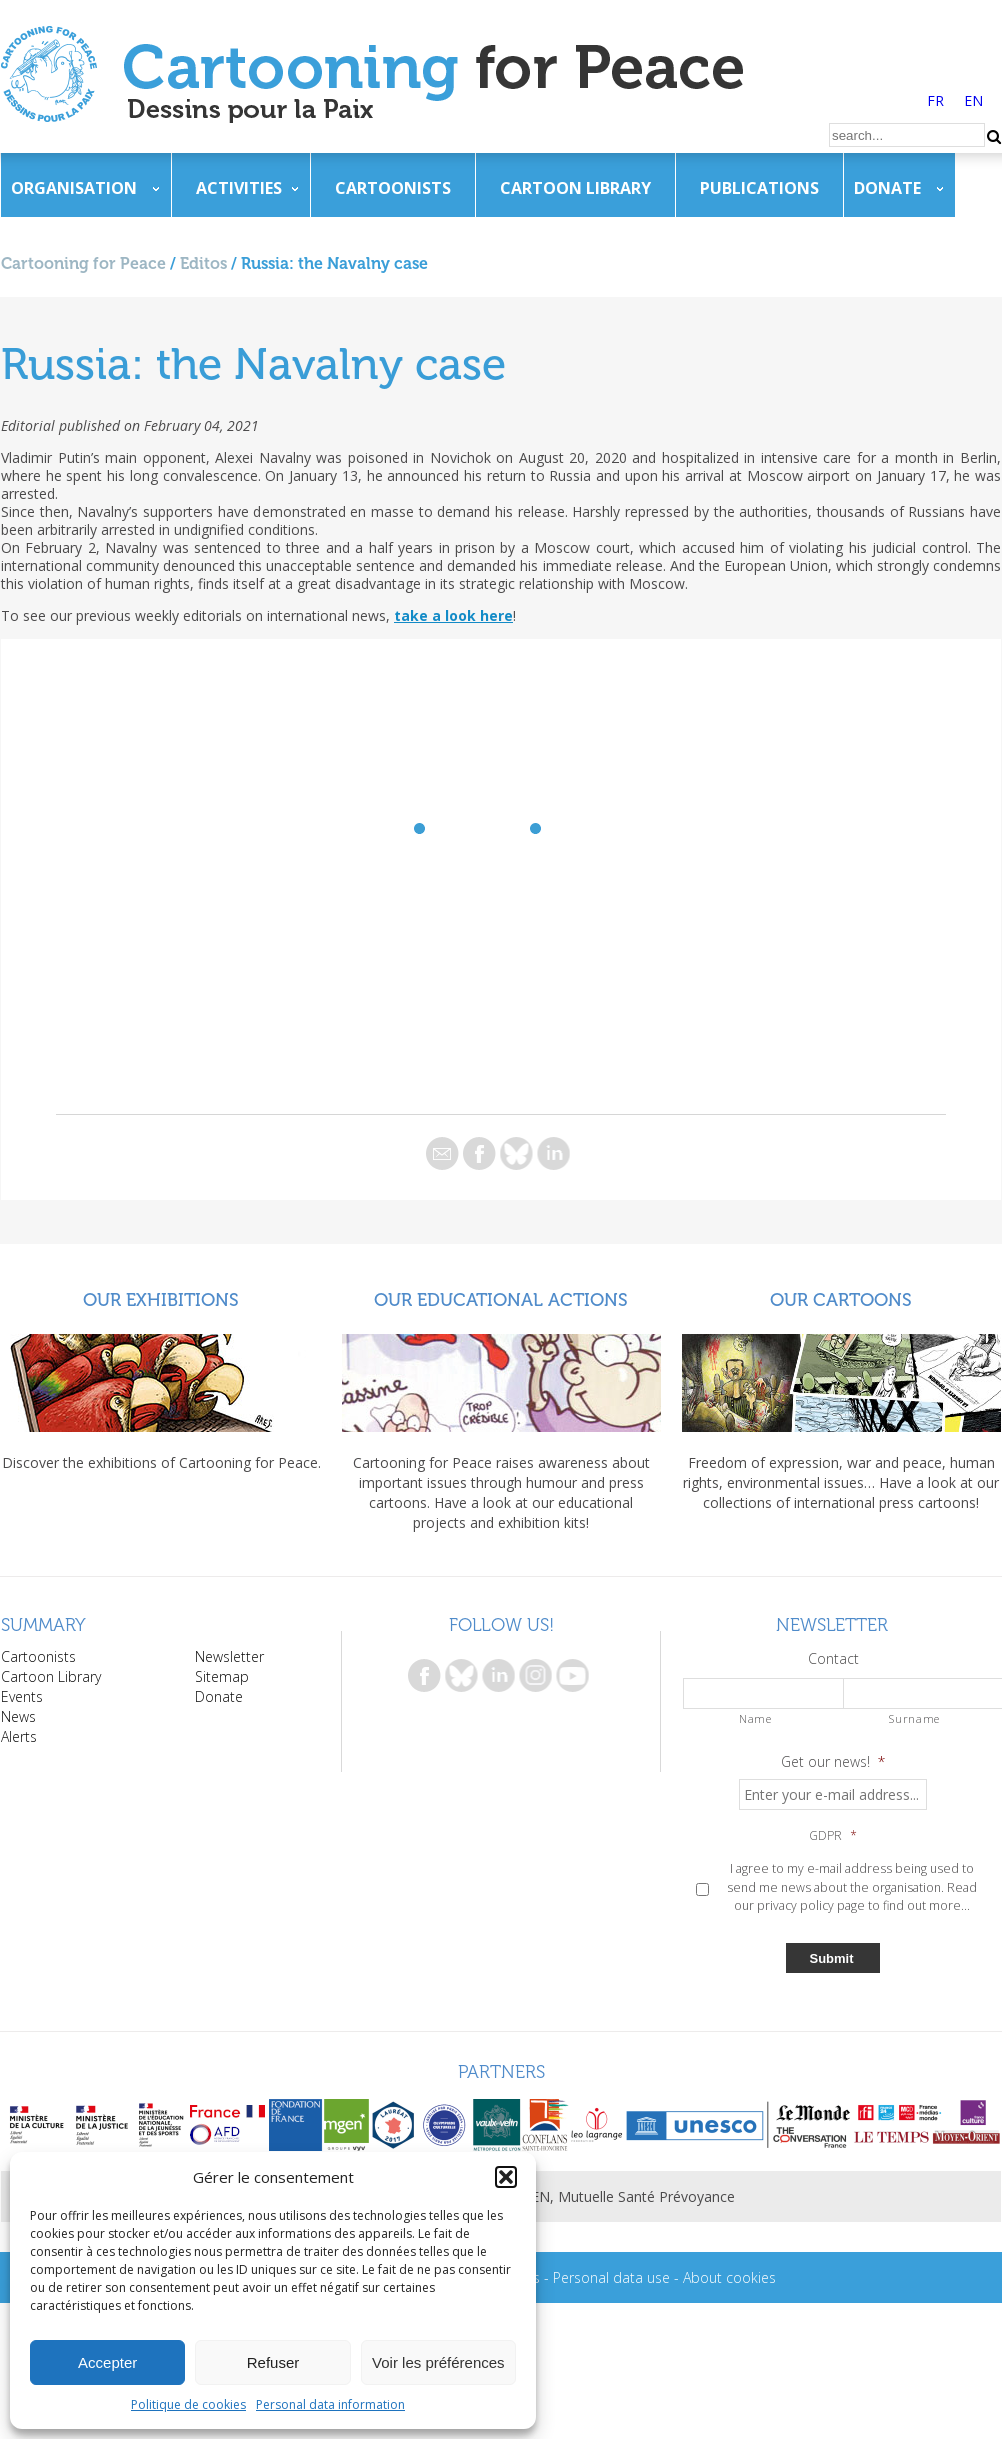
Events (22, 1696)
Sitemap (222, 1676)
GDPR (833, 1836)
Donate (887, 188)
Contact (833, 1659)
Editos (203, 263)
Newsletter (229, 1656)
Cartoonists (393, 188)
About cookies (729, 2277)
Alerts (19, 1736)
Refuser (273, 2362)
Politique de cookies (188, 2404)
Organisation (74, 188)
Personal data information (330, 2404)
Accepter (107, 2362)
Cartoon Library (575, 188)
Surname (914, 1718)
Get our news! (833, 1762)
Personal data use (611, 2277)
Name (755, 1718)
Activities (239, 188)
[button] (506, 2177)
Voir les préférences (438, 2362)
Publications (759, 188)
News (18, 1716)
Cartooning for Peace (83, 263)
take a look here (453, 615)
